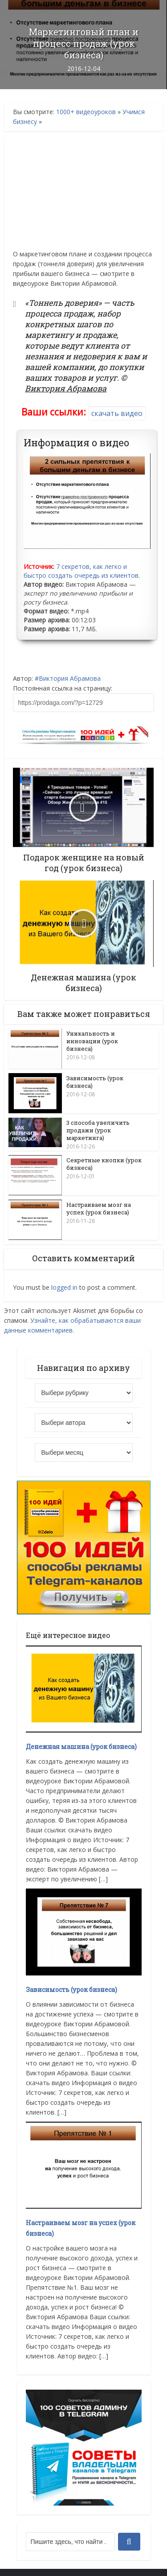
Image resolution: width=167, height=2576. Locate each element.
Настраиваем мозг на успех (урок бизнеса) (98, 1208)
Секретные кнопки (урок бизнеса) (104, 1163)
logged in (64, 1287)
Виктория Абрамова (70, 678)
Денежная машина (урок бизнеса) (81, 1746)
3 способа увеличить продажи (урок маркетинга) (98, 1130)
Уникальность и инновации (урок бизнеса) (92, 1041)
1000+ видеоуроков (86, 111)
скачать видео (117, 413)
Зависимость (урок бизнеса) (94, 1082)
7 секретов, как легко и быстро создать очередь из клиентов (81, 571)
